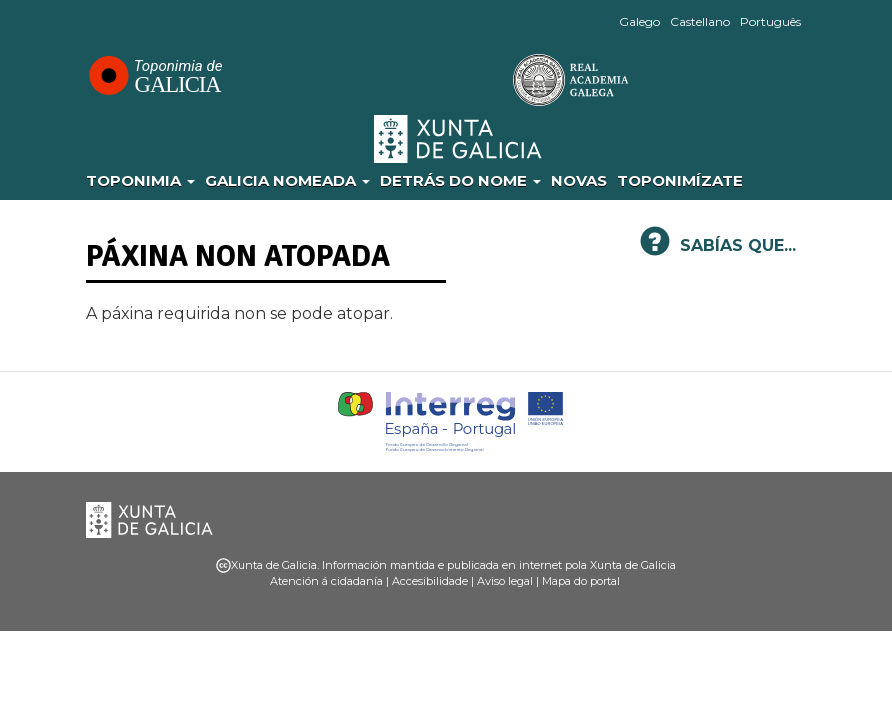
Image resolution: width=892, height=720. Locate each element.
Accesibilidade (430, 581)
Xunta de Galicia (459, 139)
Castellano (700, 21)
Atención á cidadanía (326, 581)
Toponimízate (680, 180)
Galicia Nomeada (287, 180)
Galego (639, 21)
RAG (509, 80)
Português (770, 21)
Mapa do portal (581, 581)
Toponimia (140, 180)
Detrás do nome (460, 180)
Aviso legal (505, 581)
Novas (579, 180)
